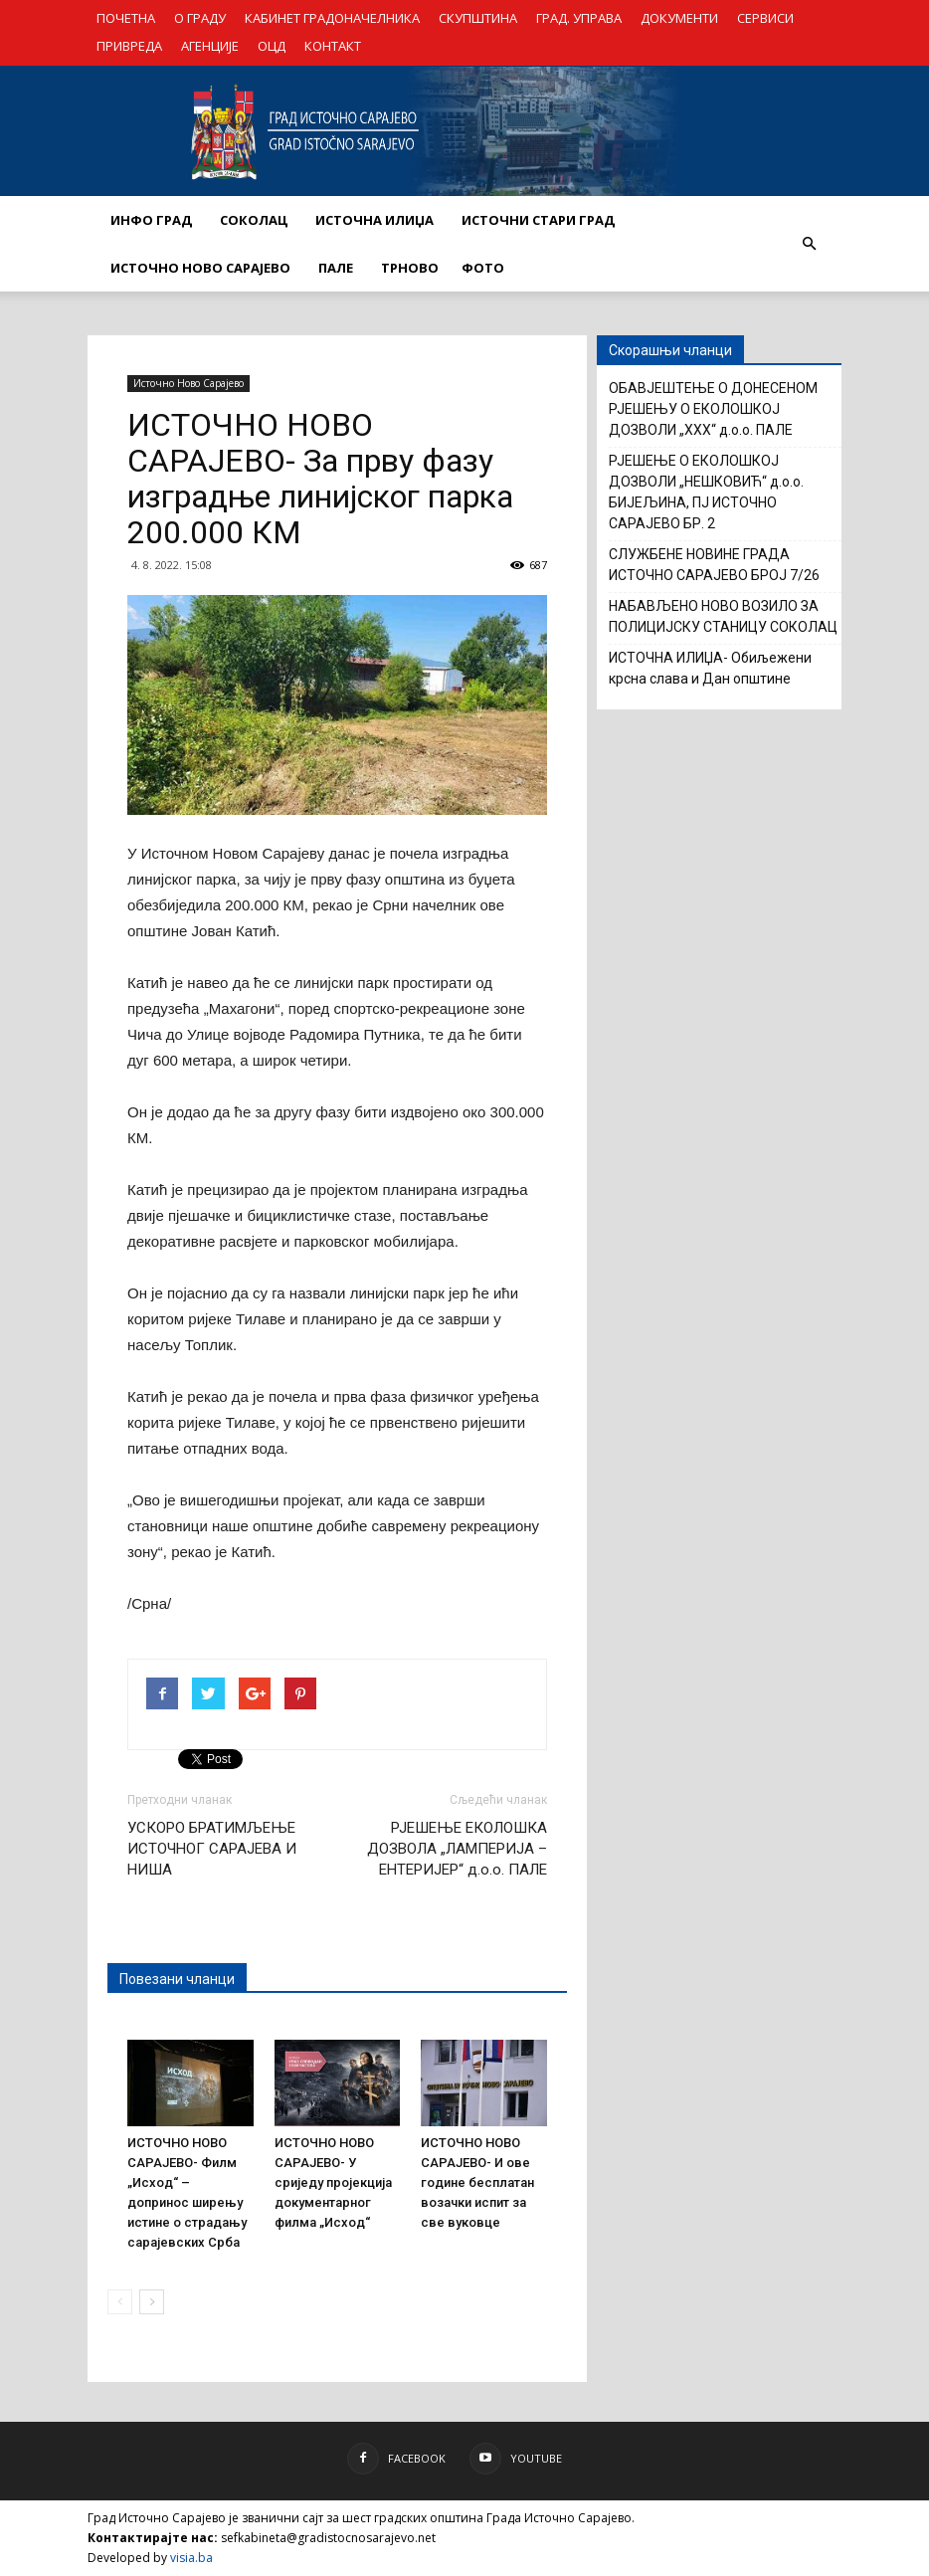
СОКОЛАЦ (253, 220)
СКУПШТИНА (478, 18)
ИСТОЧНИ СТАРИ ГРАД (538, 220)
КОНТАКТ (332, 46)
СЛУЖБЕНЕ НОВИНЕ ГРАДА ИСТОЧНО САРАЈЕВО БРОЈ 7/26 (714, 564)
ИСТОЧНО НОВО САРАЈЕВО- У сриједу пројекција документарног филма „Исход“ (333, 2182)
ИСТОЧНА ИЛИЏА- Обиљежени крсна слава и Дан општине (710, 668)
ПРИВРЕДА (129, 46)
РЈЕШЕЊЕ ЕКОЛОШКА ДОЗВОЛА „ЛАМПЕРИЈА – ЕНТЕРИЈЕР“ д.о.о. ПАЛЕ (457, 1849)
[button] (809, 244)
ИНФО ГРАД (151, 220)
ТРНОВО (410, 268)
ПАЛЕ (335, 268)
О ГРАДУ (200, 18)
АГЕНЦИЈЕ (210, 46)
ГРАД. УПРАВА (579, 18)
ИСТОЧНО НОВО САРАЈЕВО (200, 268)
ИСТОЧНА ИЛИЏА (374, 220)
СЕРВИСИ (765, 18)
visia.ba (191, 2557)
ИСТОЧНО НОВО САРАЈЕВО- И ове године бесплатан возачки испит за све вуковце (477, 2182)
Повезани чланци (177, 1979)
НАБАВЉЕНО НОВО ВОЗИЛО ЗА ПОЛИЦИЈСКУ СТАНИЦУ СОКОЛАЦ (723, 616)
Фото (483, 268)
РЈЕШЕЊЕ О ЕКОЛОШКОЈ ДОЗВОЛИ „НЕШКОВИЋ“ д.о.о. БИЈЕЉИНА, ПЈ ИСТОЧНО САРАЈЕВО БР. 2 (706, 492)
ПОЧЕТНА (125, 18)
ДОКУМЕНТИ (679, 18)
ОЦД (271, 46)
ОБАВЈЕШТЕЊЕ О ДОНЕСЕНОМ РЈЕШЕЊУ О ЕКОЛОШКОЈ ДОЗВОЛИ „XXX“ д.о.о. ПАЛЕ (713, 409)
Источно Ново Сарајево (188, 383)
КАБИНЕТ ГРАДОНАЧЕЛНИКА (332, 18)
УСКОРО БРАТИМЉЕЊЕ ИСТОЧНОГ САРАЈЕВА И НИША (211, 1849)
